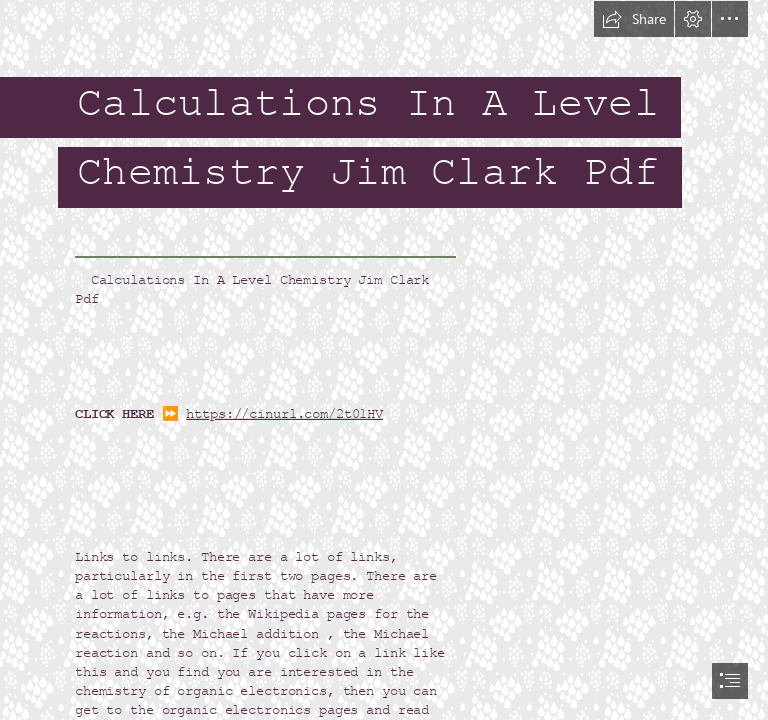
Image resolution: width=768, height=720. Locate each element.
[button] (634, 19)
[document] (384, 360)
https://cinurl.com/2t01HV (284, 413)
